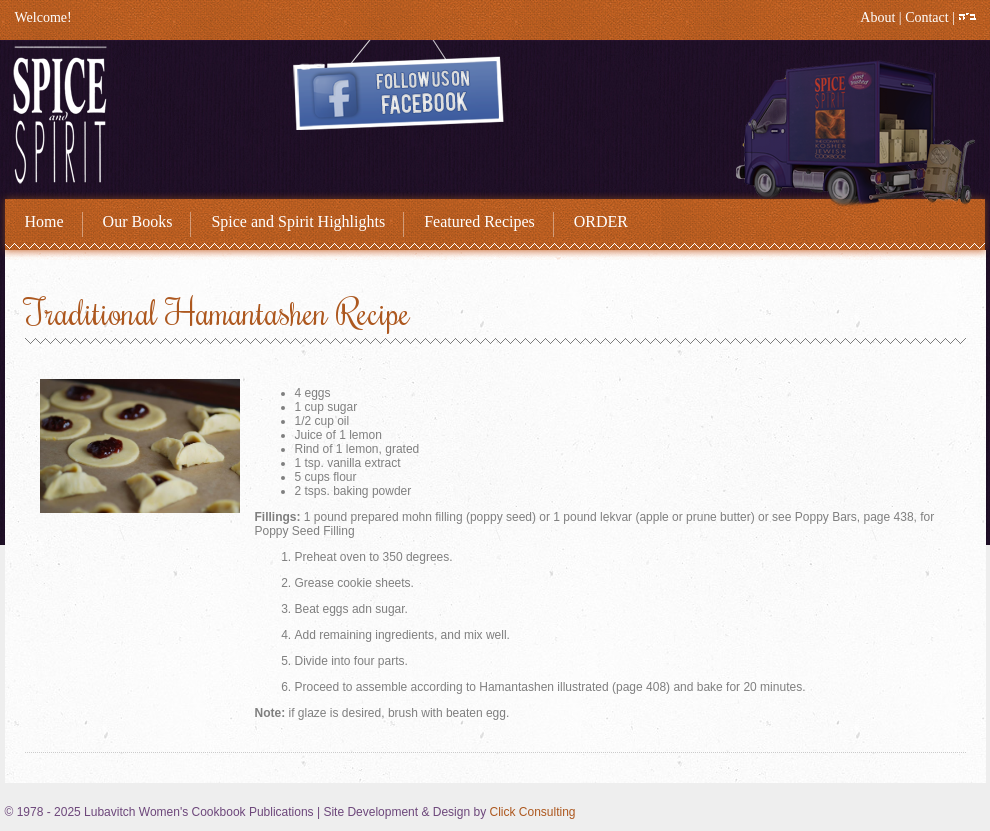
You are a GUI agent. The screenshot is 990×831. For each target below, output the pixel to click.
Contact (927, 17)
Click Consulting (532, 812)
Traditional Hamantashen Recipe (217, 312)
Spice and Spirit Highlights (298, 221)
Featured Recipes (479, 221)
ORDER (601, 221)
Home (44, 221)
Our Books (138, 221)
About (877, 17)
